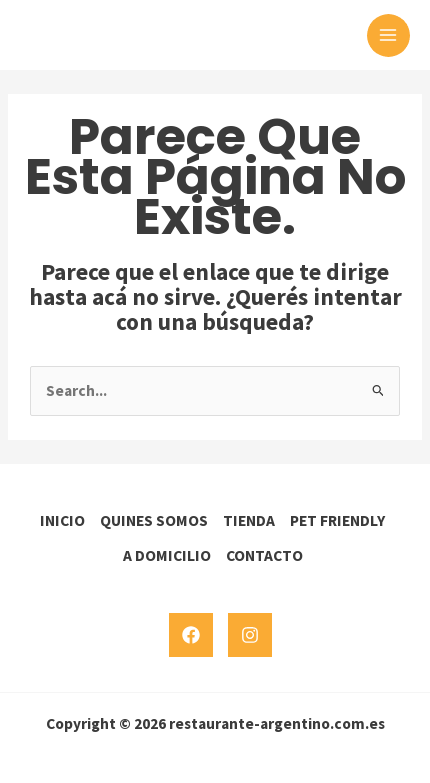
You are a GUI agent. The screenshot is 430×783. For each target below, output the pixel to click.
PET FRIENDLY (337, 520)
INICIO (62, 520)
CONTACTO (264, 555)
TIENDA (249, 520)
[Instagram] (250, 635)
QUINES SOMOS (154, 520)
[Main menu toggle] (388, 35)
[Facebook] (191, 635)
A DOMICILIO (167, 555)
